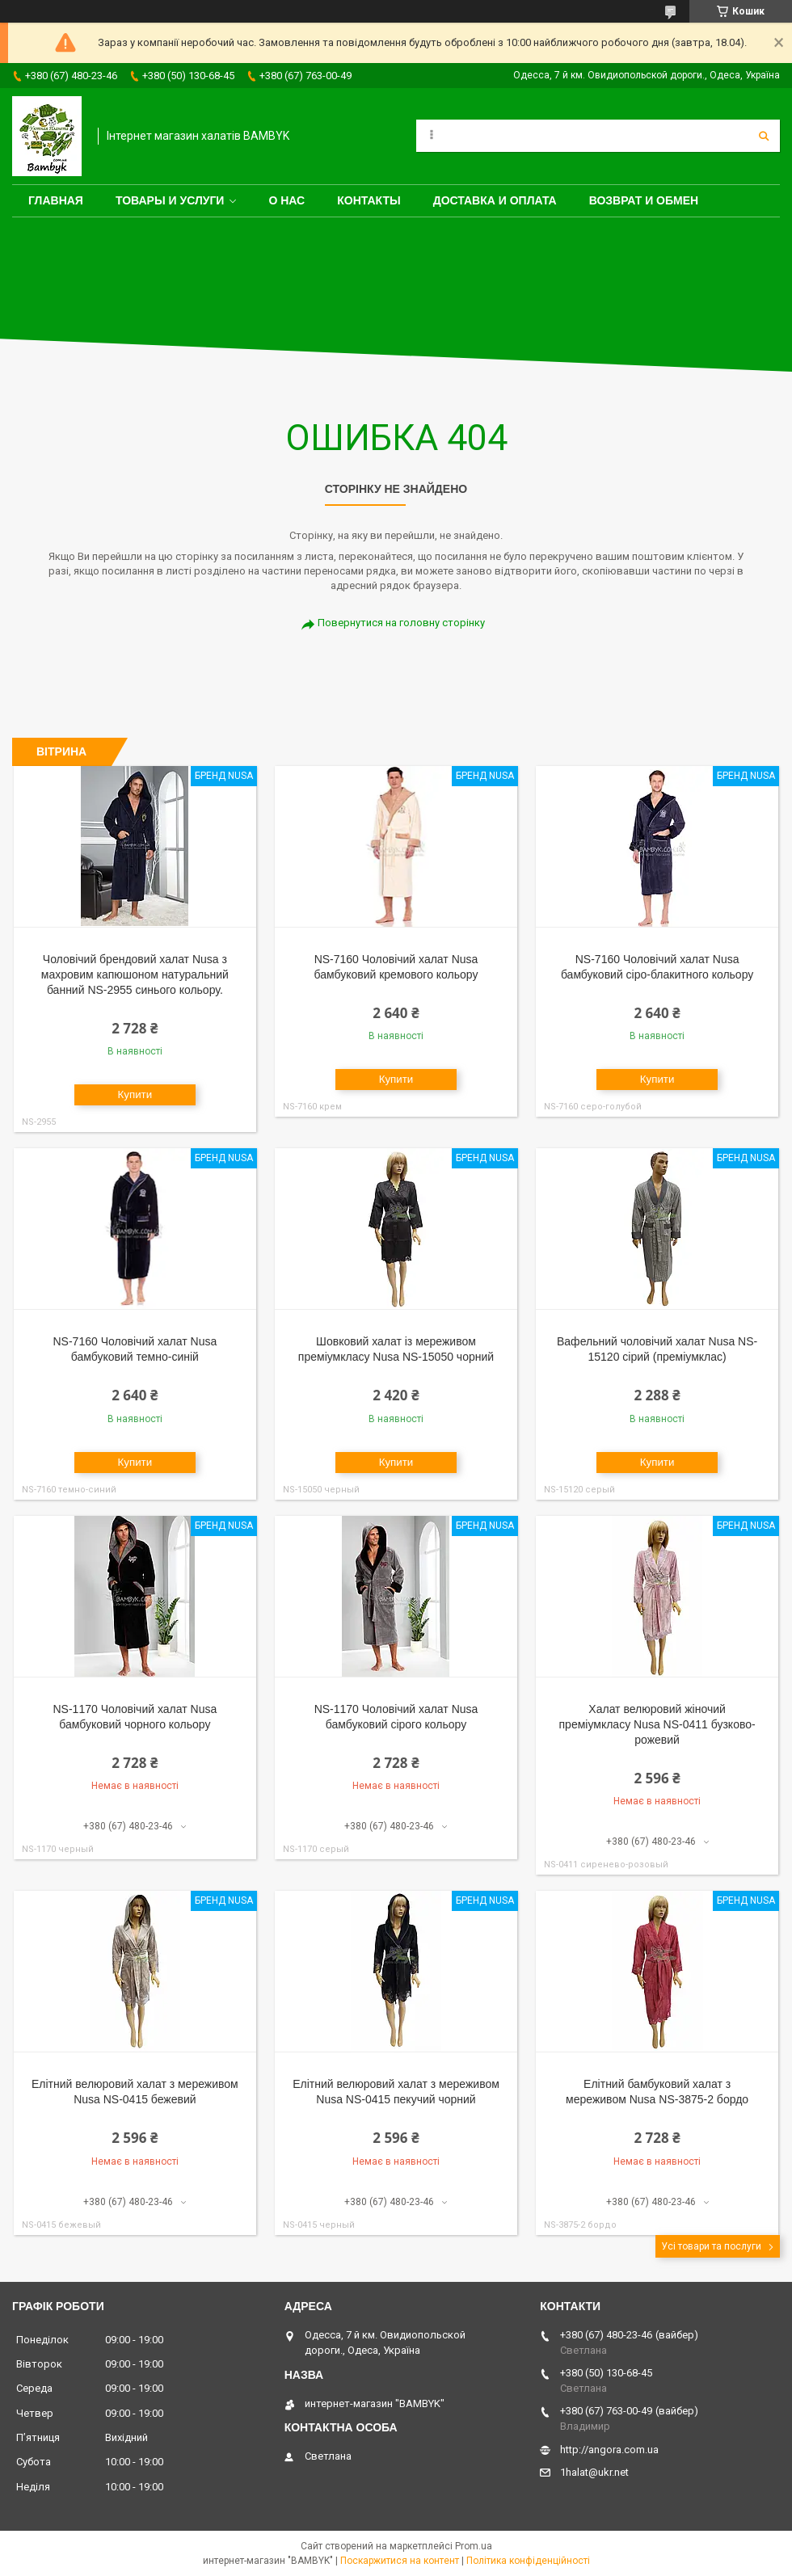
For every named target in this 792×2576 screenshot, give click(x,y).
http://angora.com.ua (609, 2449)
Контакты (368, 200)
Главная (55, 200)
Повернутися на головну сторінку (401, 623)
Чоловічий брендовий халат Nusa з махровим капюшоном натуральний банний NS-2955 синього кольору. (135, 974)
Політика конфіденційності (528, 2560)
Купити (135, 1094)
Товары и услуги (170, 200)
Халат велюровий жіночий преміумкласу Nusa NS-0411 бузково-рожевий (657, 1724)
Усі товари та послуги (711, 2246)
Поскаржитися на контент (399, 2560)
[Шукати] (764, 136)
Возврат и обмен (644, 200)
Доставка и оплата (495, 200)
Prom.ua (473, 2546)
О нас (286, 200)
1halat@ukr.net (594, 2472)
